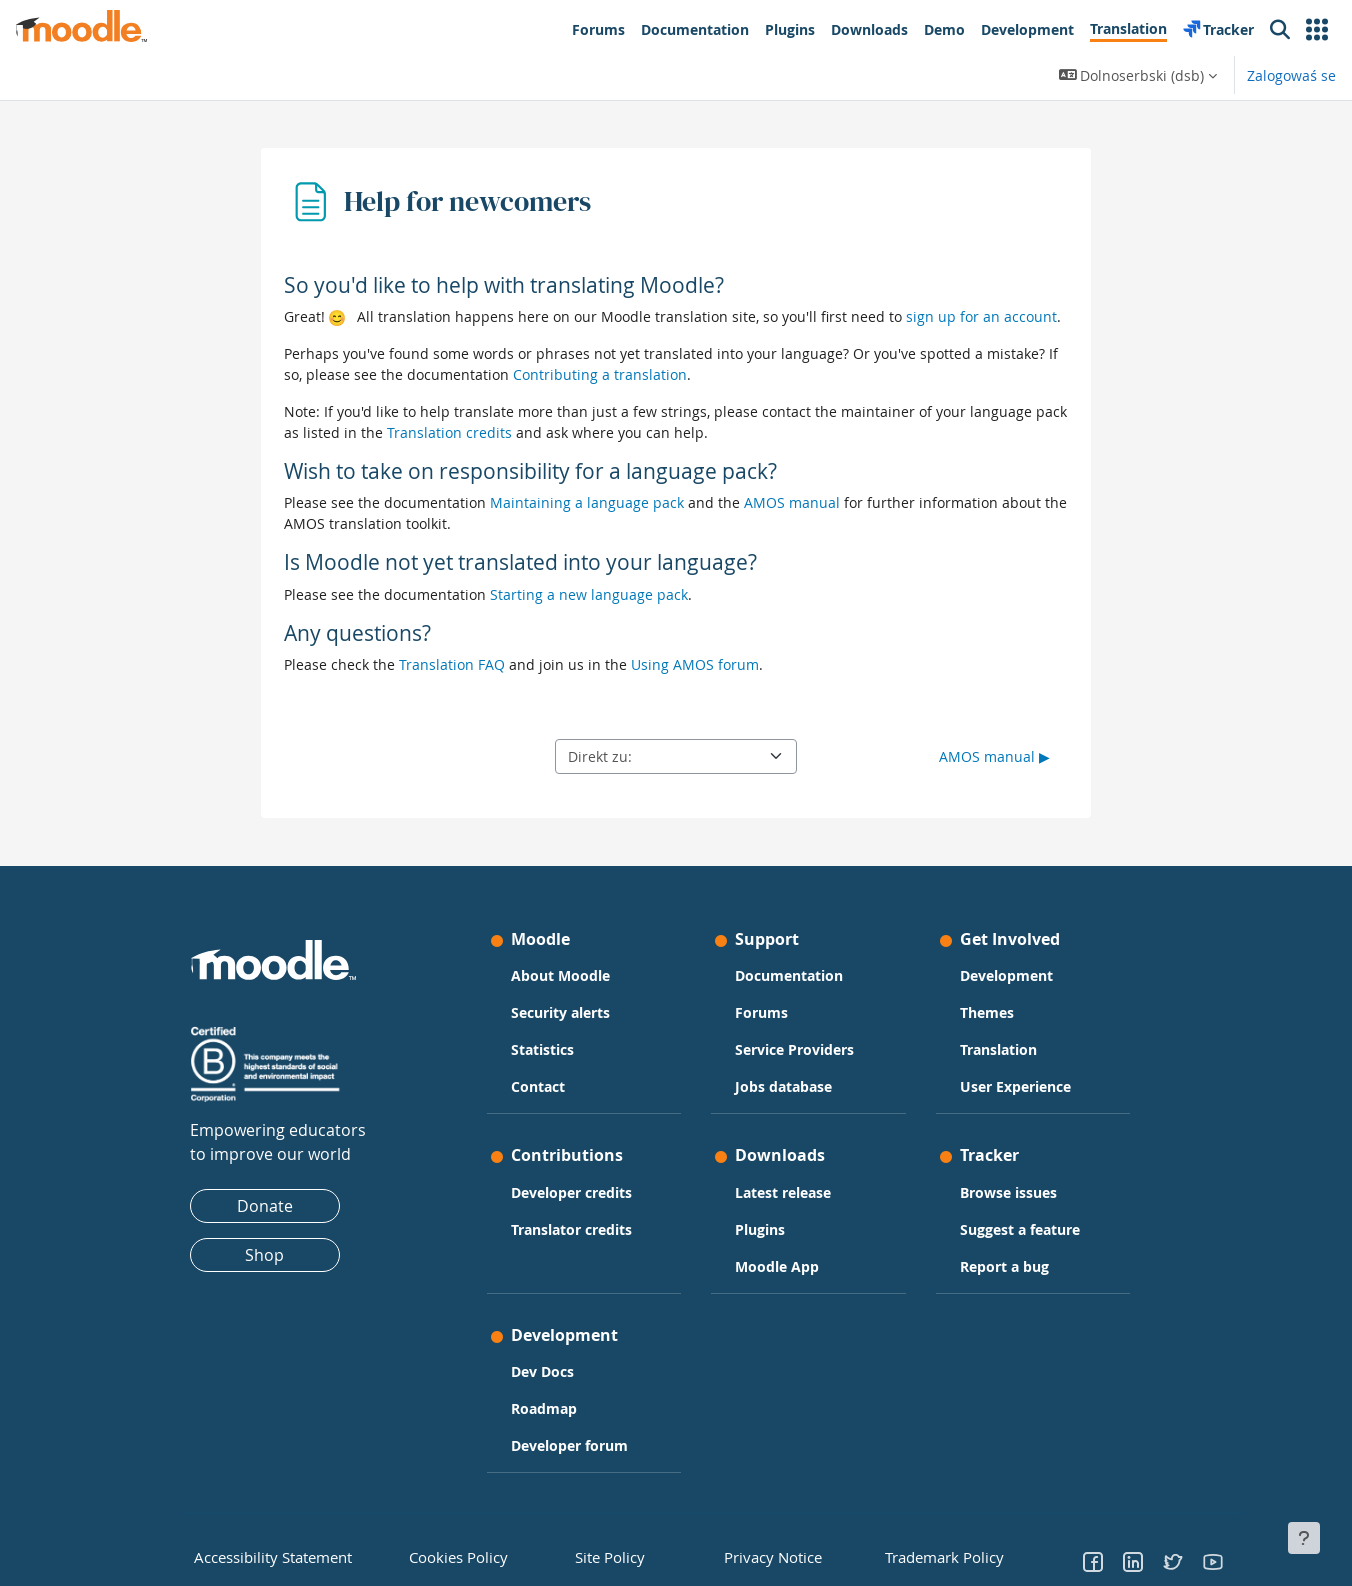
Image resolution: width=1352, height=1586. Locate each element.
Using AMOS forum (695, 664)
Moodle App (777, 1266)
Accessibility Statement (258, 1555)
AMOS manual (792, 502)
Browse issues (1008, 1192)
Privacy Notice (757, 1555)
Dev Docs (542, 1371)
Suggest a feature (1020, 1229)
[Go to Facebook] (1093, 1561)
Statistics (542, 1049)
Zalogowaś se (1291, 75)
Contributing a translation (600, 374)
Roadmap (544, 1408)
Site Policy (603, 1555)
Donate (265, 1206)
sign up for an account (981, 316)
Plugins (760, 1229)
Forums (761, 1012)
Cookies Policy (448, 1555)
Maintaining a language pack (587, 502)
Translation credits (449, 432)
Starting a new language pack (589, 594)
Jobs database (783, 1086)
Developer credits (571, 1192)
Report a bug (1004, 1266)
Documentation (789, 975)
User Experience (1015, 1086)
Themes (987, 1012)
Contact (538, 1086)
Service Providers (794, 1049)
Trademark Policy (933, 1555)
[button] (1317, 30)
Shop (264, 1255)
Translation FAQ (452, 664)
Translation (998, 1049)
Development (1006, 975)
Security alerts (560, 1012)
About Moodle (560, 975)
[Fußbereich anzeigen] (1304, 1538)
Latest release (783, 1192)
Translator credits (571, 1229)
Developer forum (569, 1445)
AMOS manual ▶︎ (994, 756)
